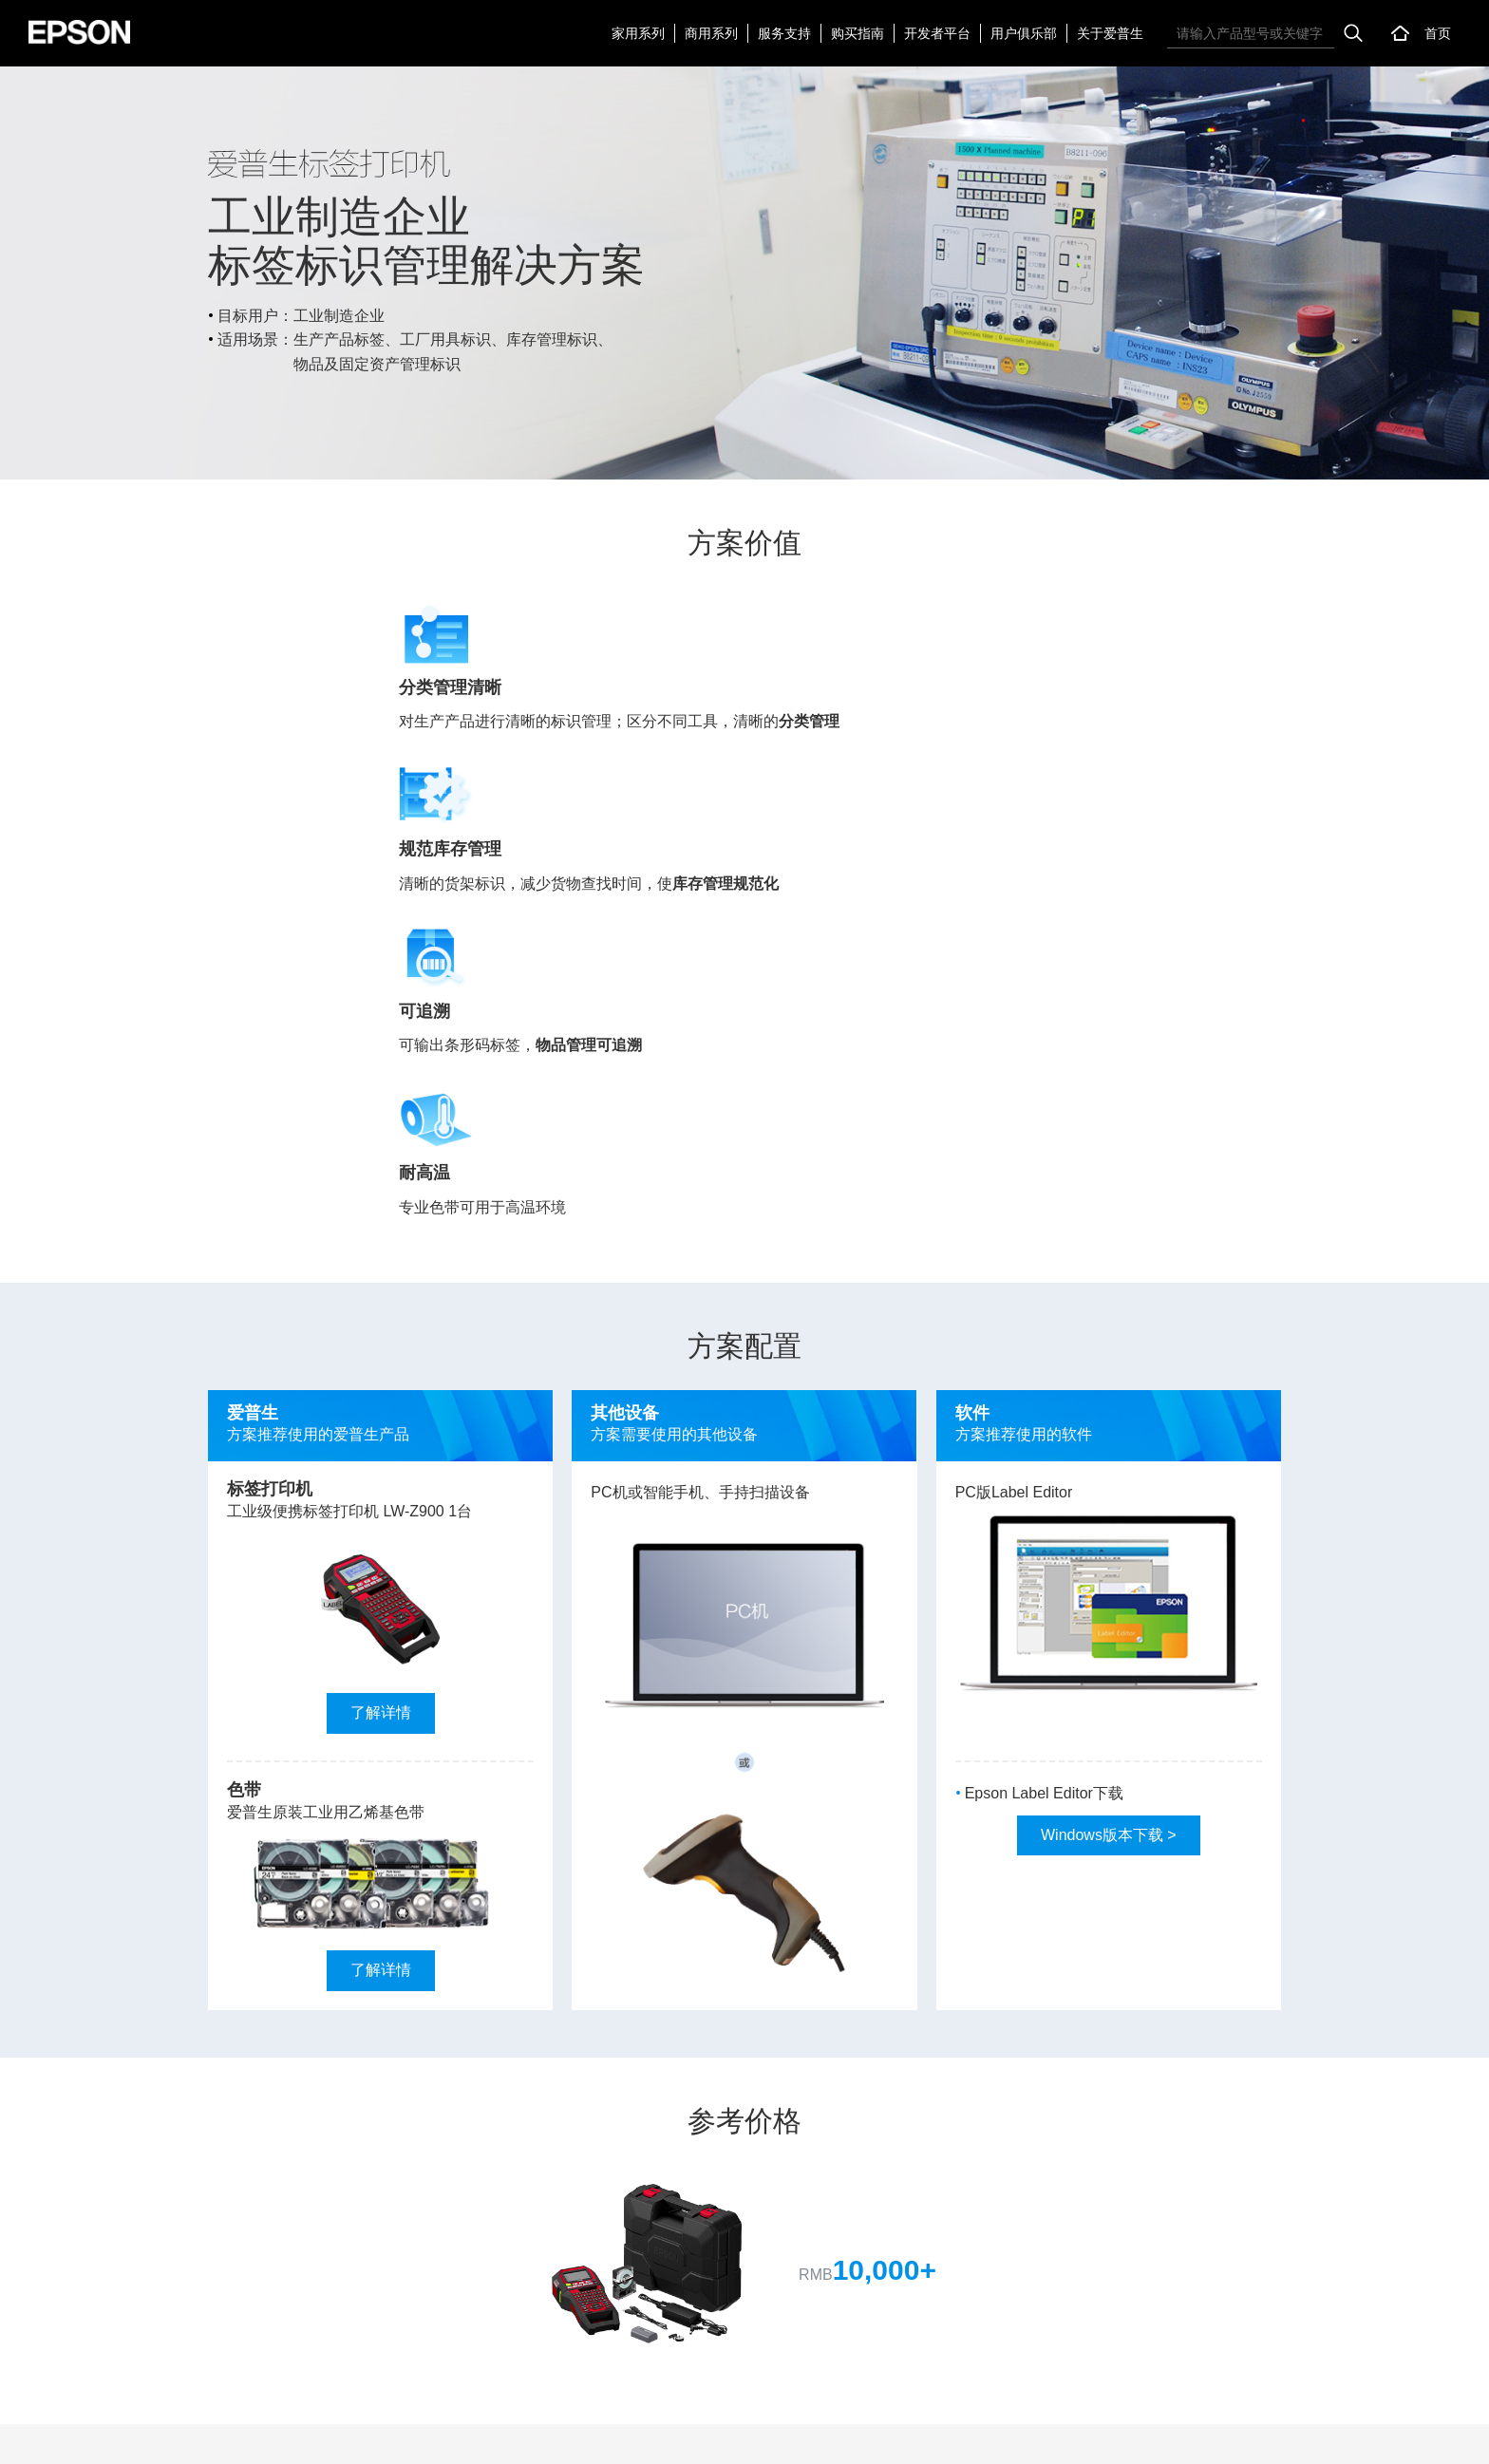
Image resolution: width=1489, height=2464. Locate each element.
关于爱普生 (1110, 33)
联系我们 (122, 2433)
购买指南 (857, 33)
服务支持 (784, 33)
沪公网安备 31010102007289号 (1351, 2433)
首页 (1437, 33)
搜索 (1353, 33)
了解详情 (380, 1275)
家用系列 (638, 33)
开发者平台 (937, 33)
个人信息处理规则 (351, 2433)
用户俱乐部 (1023, 33)
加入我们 (190, 2433)
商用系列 (711, 33)
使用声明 (257, 2433)
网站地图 (55, 2433)
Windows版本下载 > (1109, 1396)
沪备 (1165, 2433)
